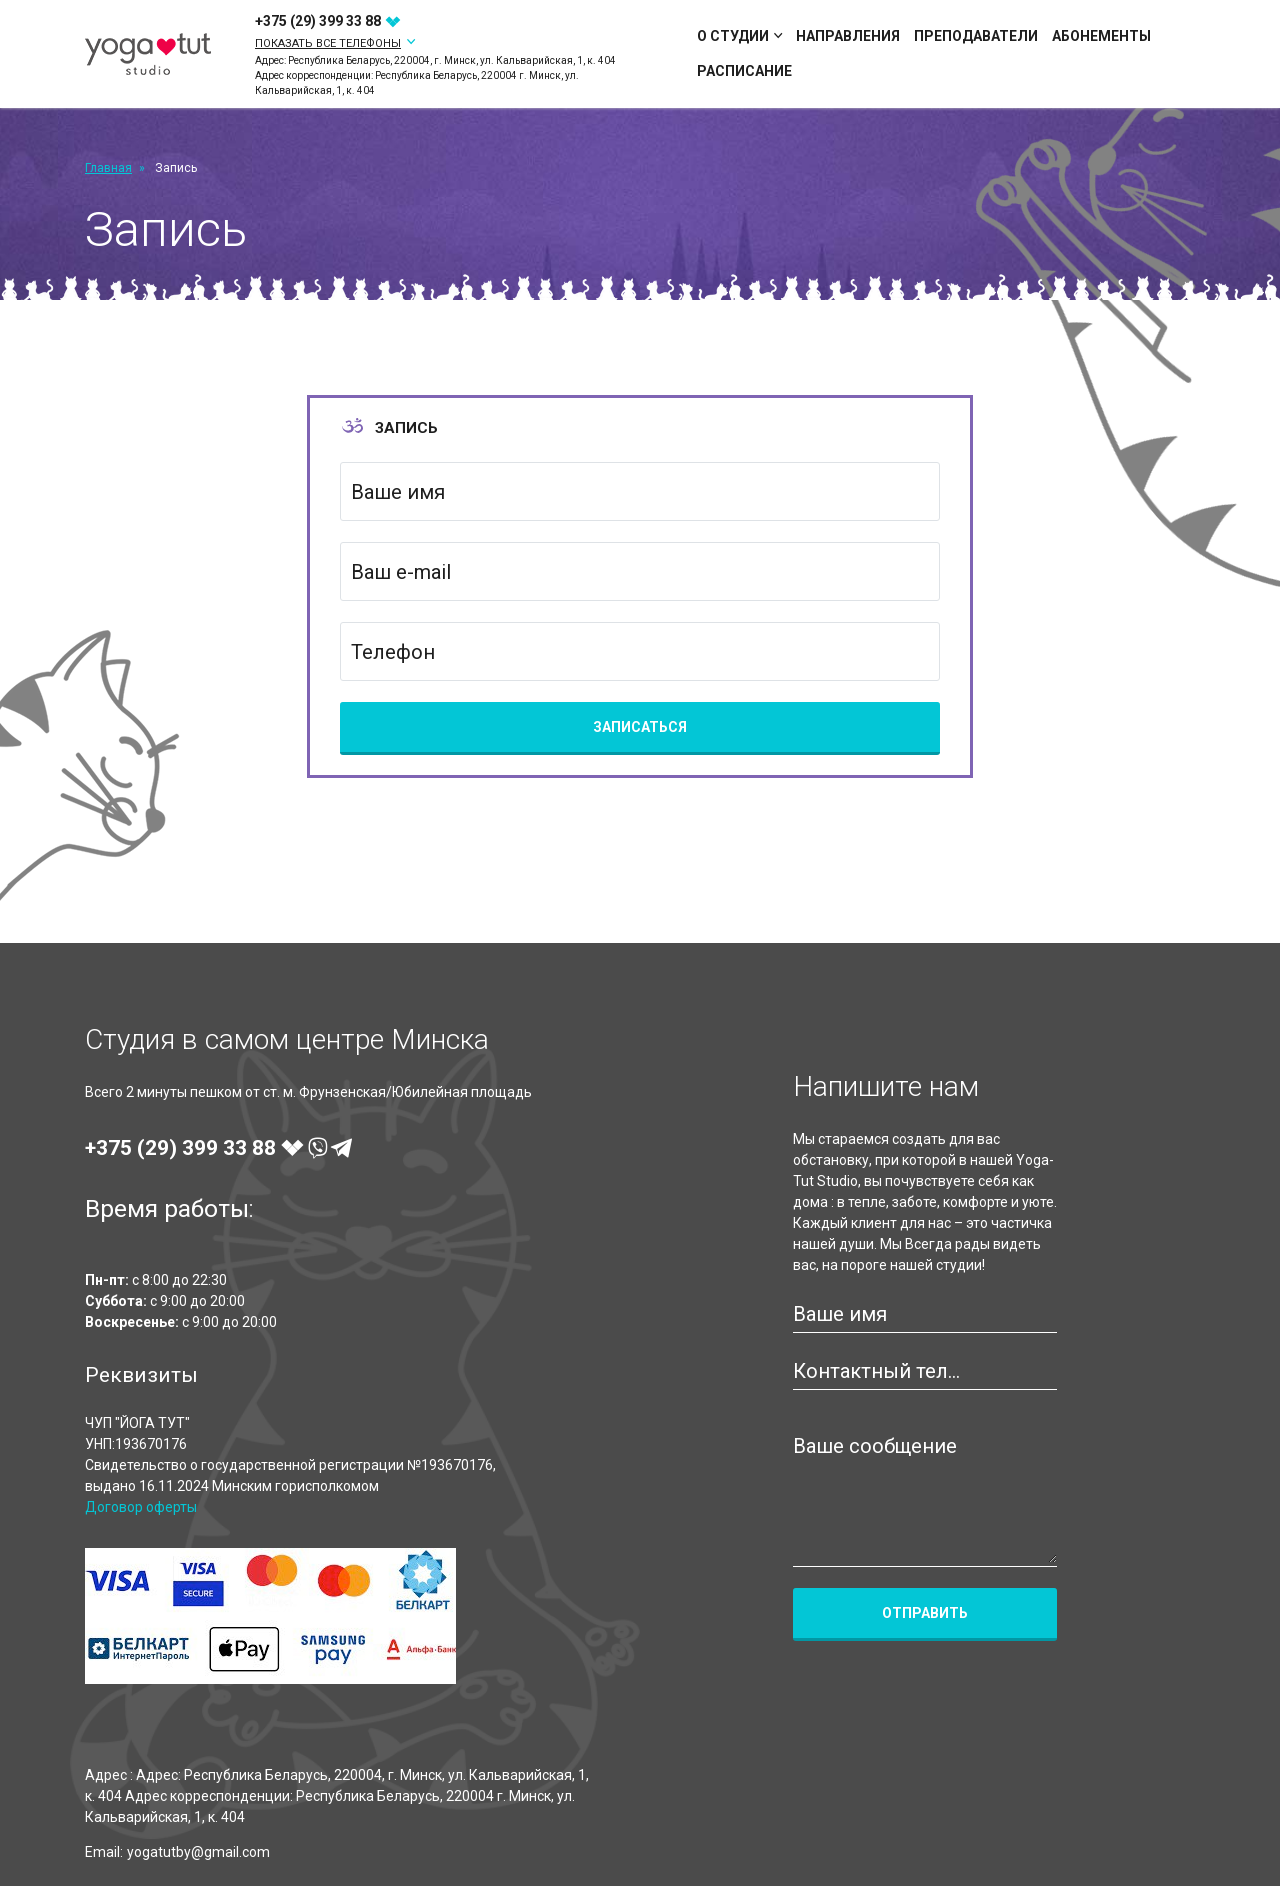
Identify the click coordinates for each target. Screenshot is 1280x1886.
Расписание (744, 71)
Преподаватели (976, 36)
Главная (108, 168)
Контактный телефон (881, 1371)
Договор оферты (141, 1507)
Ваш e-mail (401, 572)
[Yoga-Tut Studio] (148, 54)
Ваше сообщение (875, 1446)
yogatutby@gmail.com (198, 1852)
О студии (739, 36)
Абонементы (1101, 36)
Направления (848, 36)
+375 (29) (328, 21)
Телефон (393, 652)
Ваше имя (398, 492)
